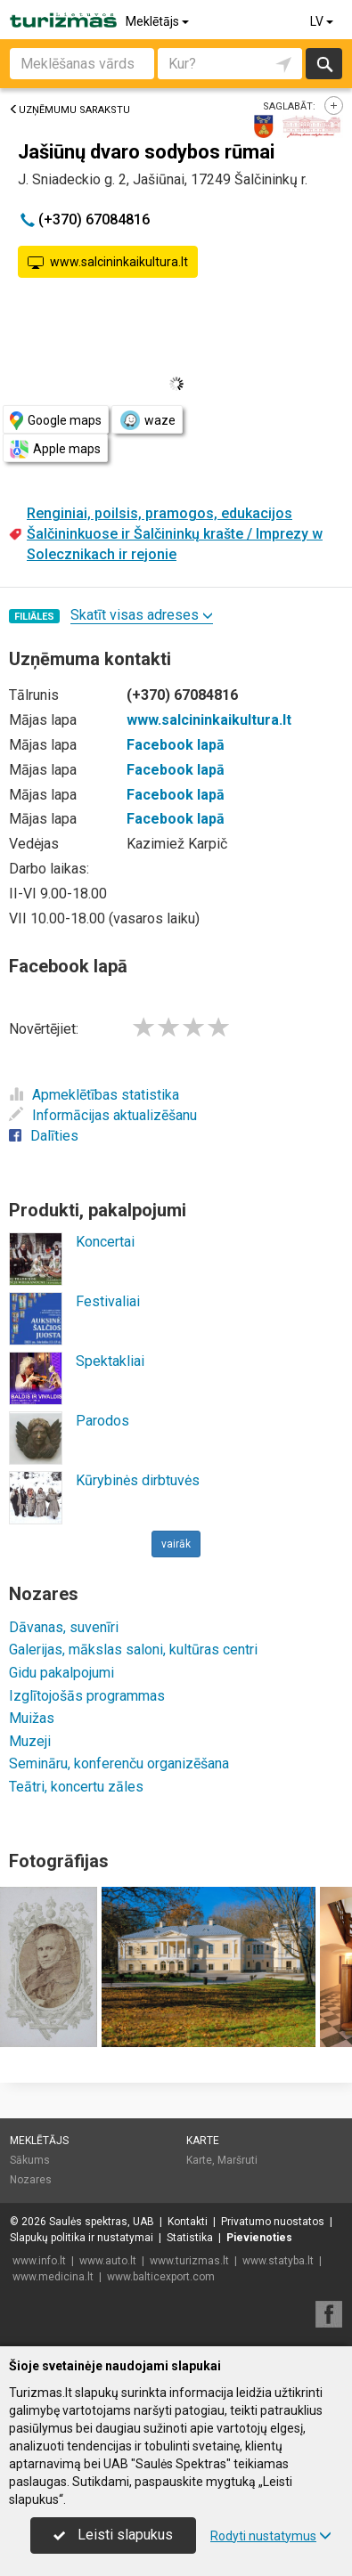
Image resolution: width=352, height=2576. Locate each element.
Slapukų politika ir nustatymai (81, 2237)
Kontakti (188, 2221)
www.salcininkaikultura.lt (108, 263)
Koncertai (105, 1241)
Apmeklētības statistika (94, 1094)
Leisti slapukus (113, 2534)
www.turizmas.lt (189, 2261)
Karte (202, 2140)
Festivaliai (108, 1301)
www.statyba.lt (278, 2261)
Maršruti (237, 2160)
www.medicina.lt (53, 2277)
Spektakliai (110, 1361)
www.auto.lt (107, 2261)
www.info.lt (39, 2261)
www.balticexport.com (161, 2277)
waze (147, 420)
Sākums (30, 2160)
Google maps (56, 420)
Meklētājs (159, 21)
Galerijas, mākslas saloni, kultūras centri (133, 1649)
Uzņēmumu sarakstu (69, 110)
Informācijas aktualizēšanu (103, 1115)
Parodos (102, 1420)
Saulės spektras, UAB (101, 2221)
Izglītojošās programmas (87, 1695)
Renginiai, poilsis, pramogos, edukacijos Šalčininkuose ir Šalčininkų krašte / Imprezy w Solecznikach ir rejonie (175, 534)
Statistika (190, 2237)
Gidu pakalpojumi (61, 1672)
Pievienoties (259, 2237)
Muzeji (30, 1741)
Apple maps (55, 449)
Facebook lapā (176, 744)
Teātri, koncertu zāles (76, 1786)
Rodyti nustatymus (271, 2536)
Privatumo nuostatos (272, 2221)
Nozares (31, 2180)
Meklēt (324, 63)
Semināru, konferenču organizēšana (119, 1763)
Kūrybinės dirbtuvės (138, 1480)
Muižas (31, 1718)
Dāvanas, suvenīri (64, 1627)
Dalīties (43, 1135)
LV (323, 21)
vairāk (176, 1544)
